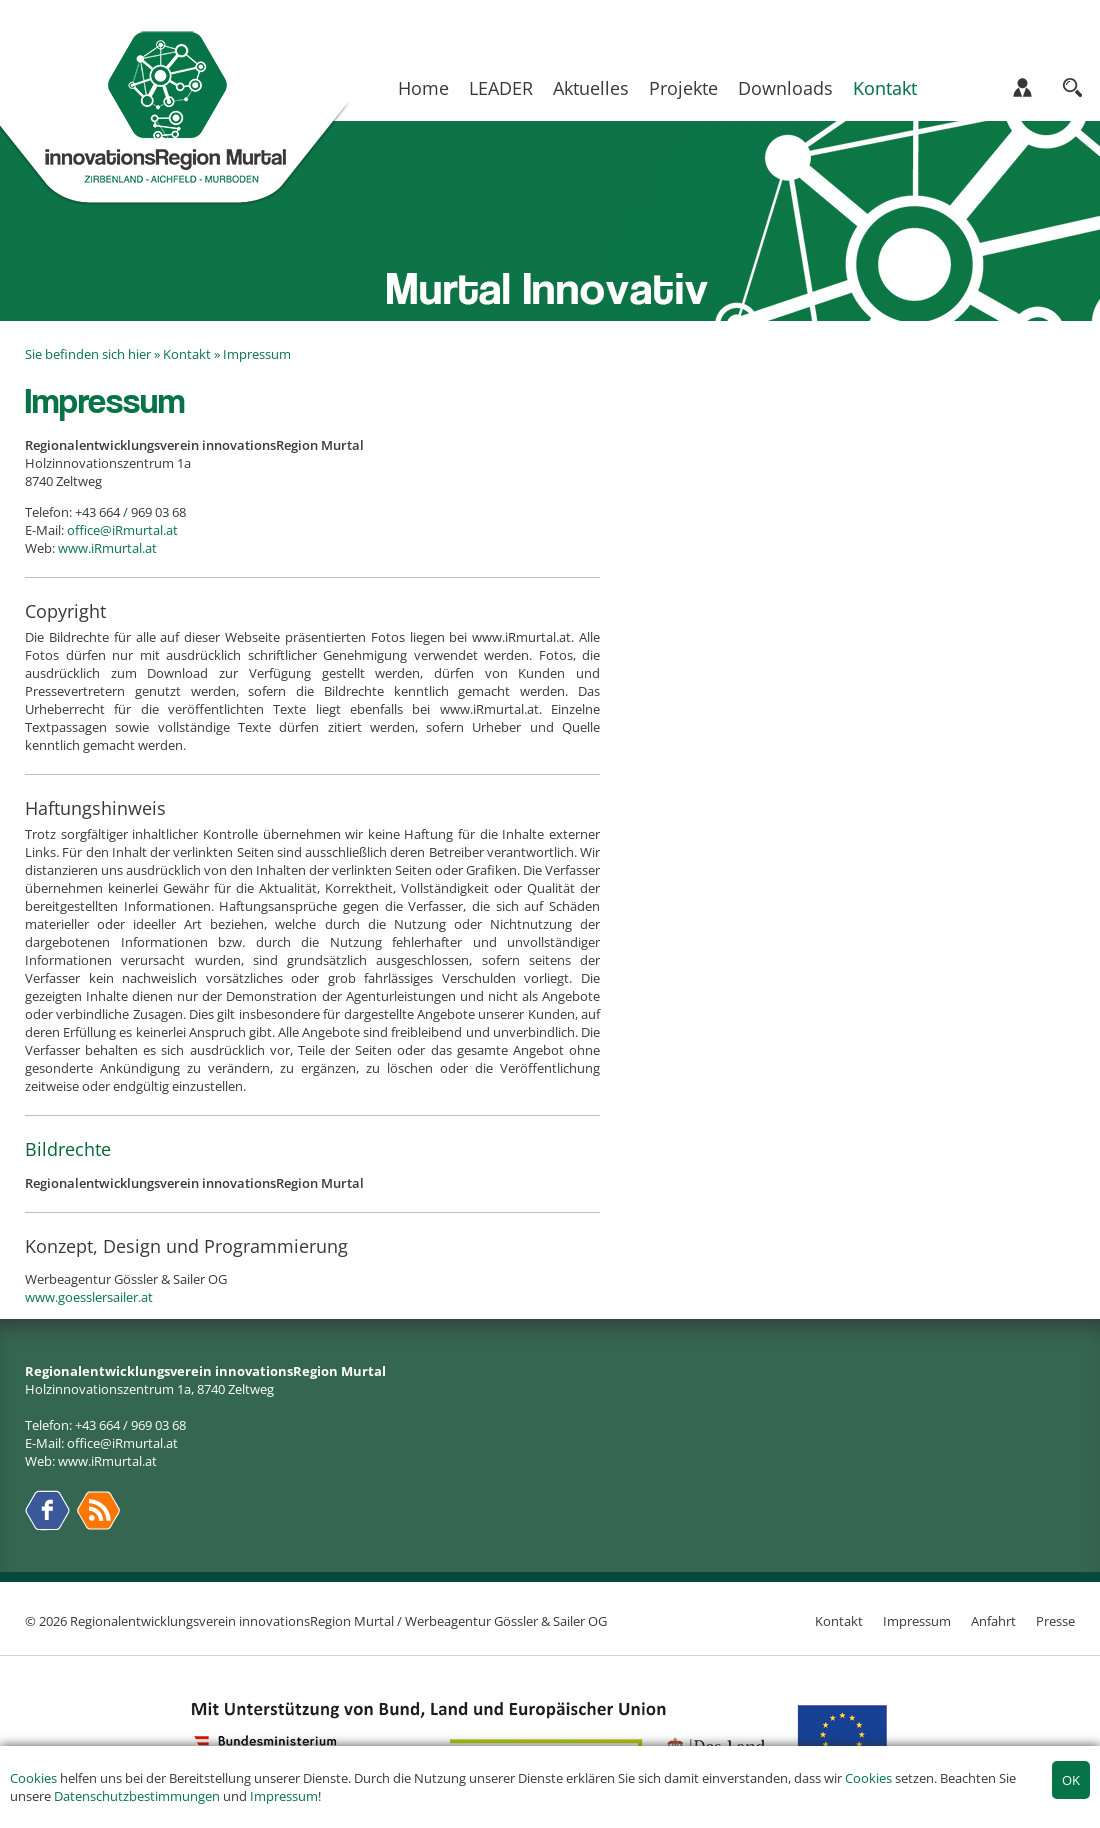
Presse (1055, 1621)
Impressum (284, 1796)
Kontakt (885, 88)
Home (423, 88)
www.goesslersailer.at (89, 1297)
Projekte (683, 88)
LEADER (501, 88)
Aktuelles (591, 88)
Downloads (785, 88)
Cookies (33, 1778)
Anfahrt (993, 1621)
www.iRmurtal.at (107, 548)
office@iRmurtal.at (122, 530)
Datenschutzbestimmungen (137, 1796)
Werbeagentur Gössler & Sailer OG (506, 1621)
